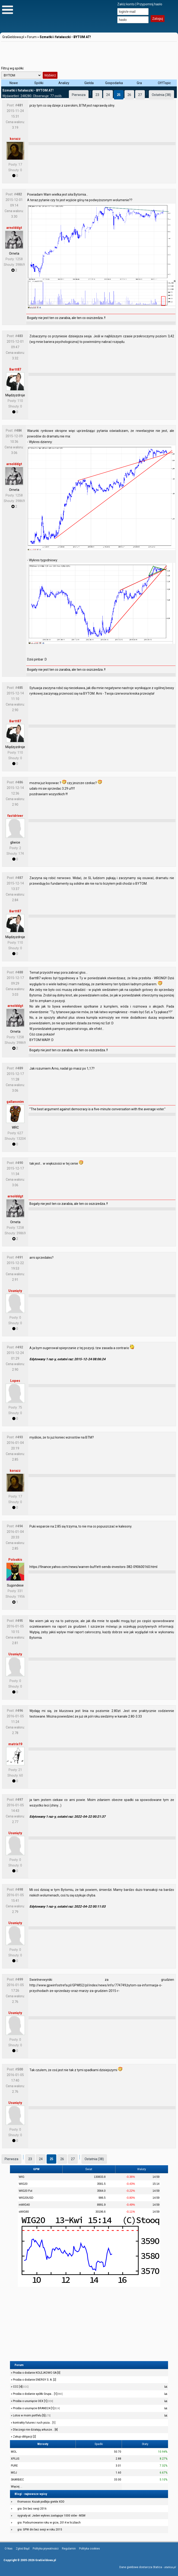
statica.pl (170, 2567)
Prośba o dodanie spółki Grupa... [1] (37, 2393)
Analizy (63, 83)
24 (108, 95)
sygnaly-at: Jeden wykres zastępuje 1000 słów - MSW (51, 2515)
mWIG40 (24, 2204)
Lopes (15, 1381)
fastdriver (15, 816)
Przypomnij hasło (149, 4)
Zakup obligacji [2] (24, 2436)
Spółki (38, 83)
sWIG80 (24, 2211)
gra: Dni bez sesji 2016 (32, 2508)
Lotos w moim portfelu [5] (31, 2415)
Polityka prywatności (46, 2548)
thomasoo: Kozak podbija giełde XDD (40, 2501)
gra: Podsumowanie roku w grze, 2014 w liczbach (49, 2522)
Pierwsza (79, 95)
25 (119, 95)
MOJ (14, 2472)
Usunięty (15, 1291)
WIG (21, 2176)
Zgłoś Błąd (22, 2548)
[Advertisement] (89, 52)
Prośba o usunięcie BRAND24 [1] (36, 2408)
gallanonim (15, 1102)
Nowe (14, 83)
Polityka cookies (89, 2548)
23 (97, 95)
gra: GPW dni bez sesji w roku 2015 (39, 2529)
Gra (139, 83)
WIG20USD (26, 2197)
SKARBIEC (17, 2479)
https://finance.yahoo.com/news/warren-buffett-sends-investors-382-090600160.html (93, 1567)
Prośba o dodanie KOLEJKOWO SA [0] (36, 2372)
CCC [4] (20, 2386)
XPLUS (15, 2458)
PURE (14, 2465)
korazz (15, 139)
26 (129, 95)
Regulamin (69, 2548)
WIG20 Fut (25, 2190)
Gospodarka (114, 83)
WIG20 (23, 2183)
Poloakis (15, 1559)
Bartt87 (15, 369)
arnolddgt (14, 228)
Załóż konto (126, 4)
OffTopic (164, 83)
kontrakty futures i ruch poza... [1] (33, 2422)
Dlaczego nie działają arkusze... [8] (35, 2429)
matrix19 (15, 1744)
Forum (32, 37)
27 (140, 95)
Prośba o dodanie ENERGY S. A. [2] (34, 2379)
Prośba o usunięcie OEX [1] (32, 2401)
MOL (14, 2451)
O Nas (9, 2548)
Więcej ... (16, 2486)
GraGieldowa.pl (13, 37)
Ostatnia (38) (161, 95)
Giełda (89, 83)
